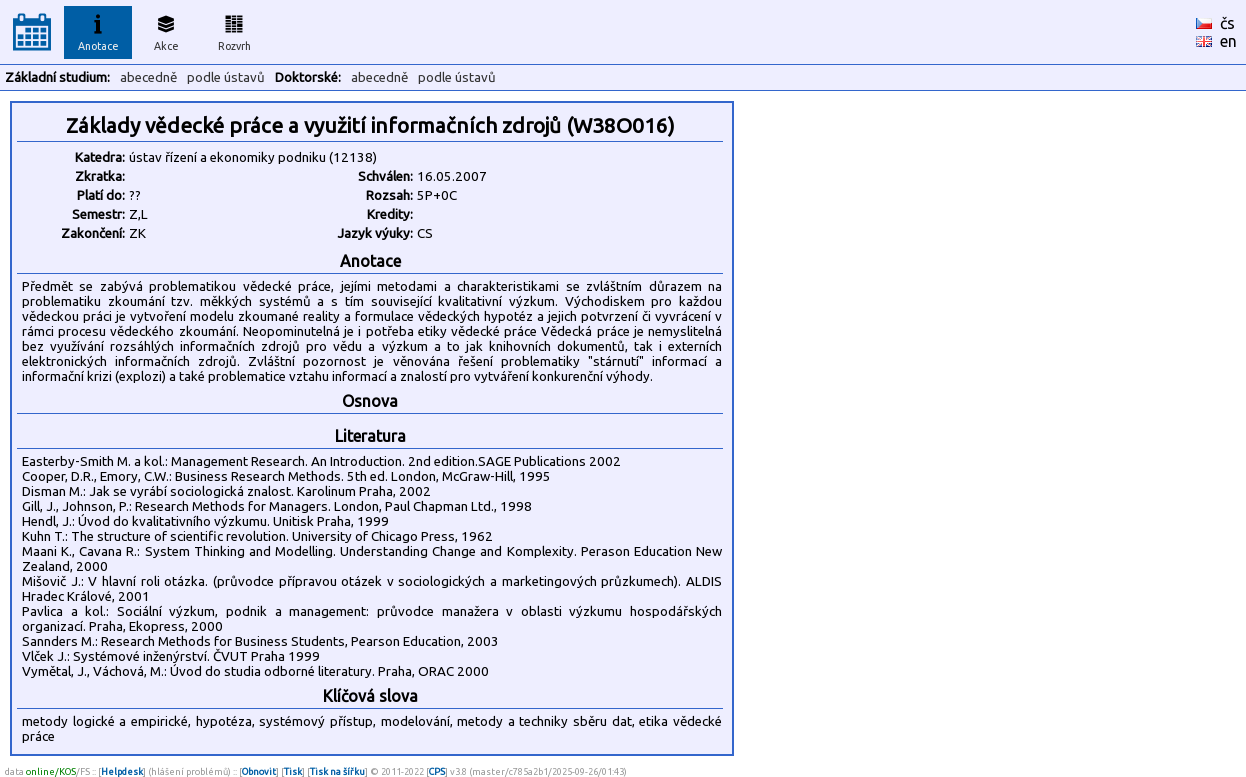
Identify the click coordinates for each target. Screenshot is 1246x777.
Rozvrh (234, 30)
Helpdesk (122, 771)
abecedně (148, 77)
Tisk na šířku (337, 771)
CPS (437, 771)
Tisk (293, 771)
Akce (166, 30)
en (1228, 41)
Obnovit (259, 771)
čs (1227, 23)
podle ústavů (226, 77)
